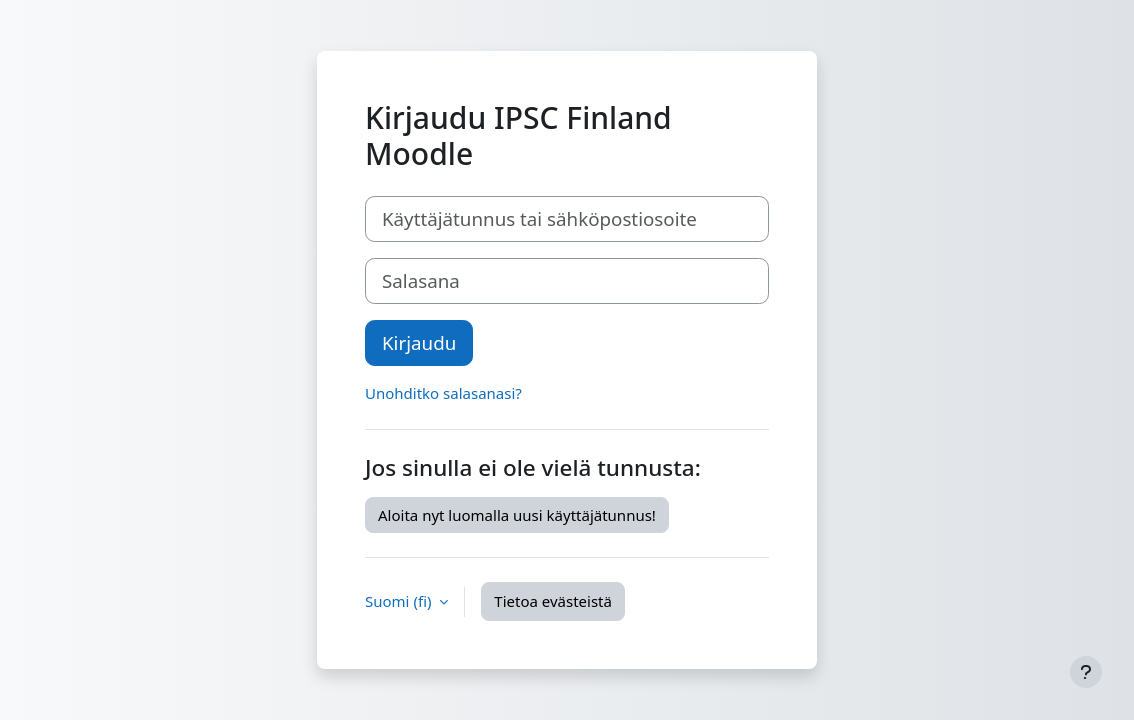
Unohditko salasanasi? (443, 393)
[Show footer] (1086, 672)
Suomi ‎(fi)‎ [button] (400, 601)
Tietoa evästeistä (553, 601)
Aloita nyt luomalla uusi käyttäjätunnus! (517, 515)
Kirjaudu (419, 342)
